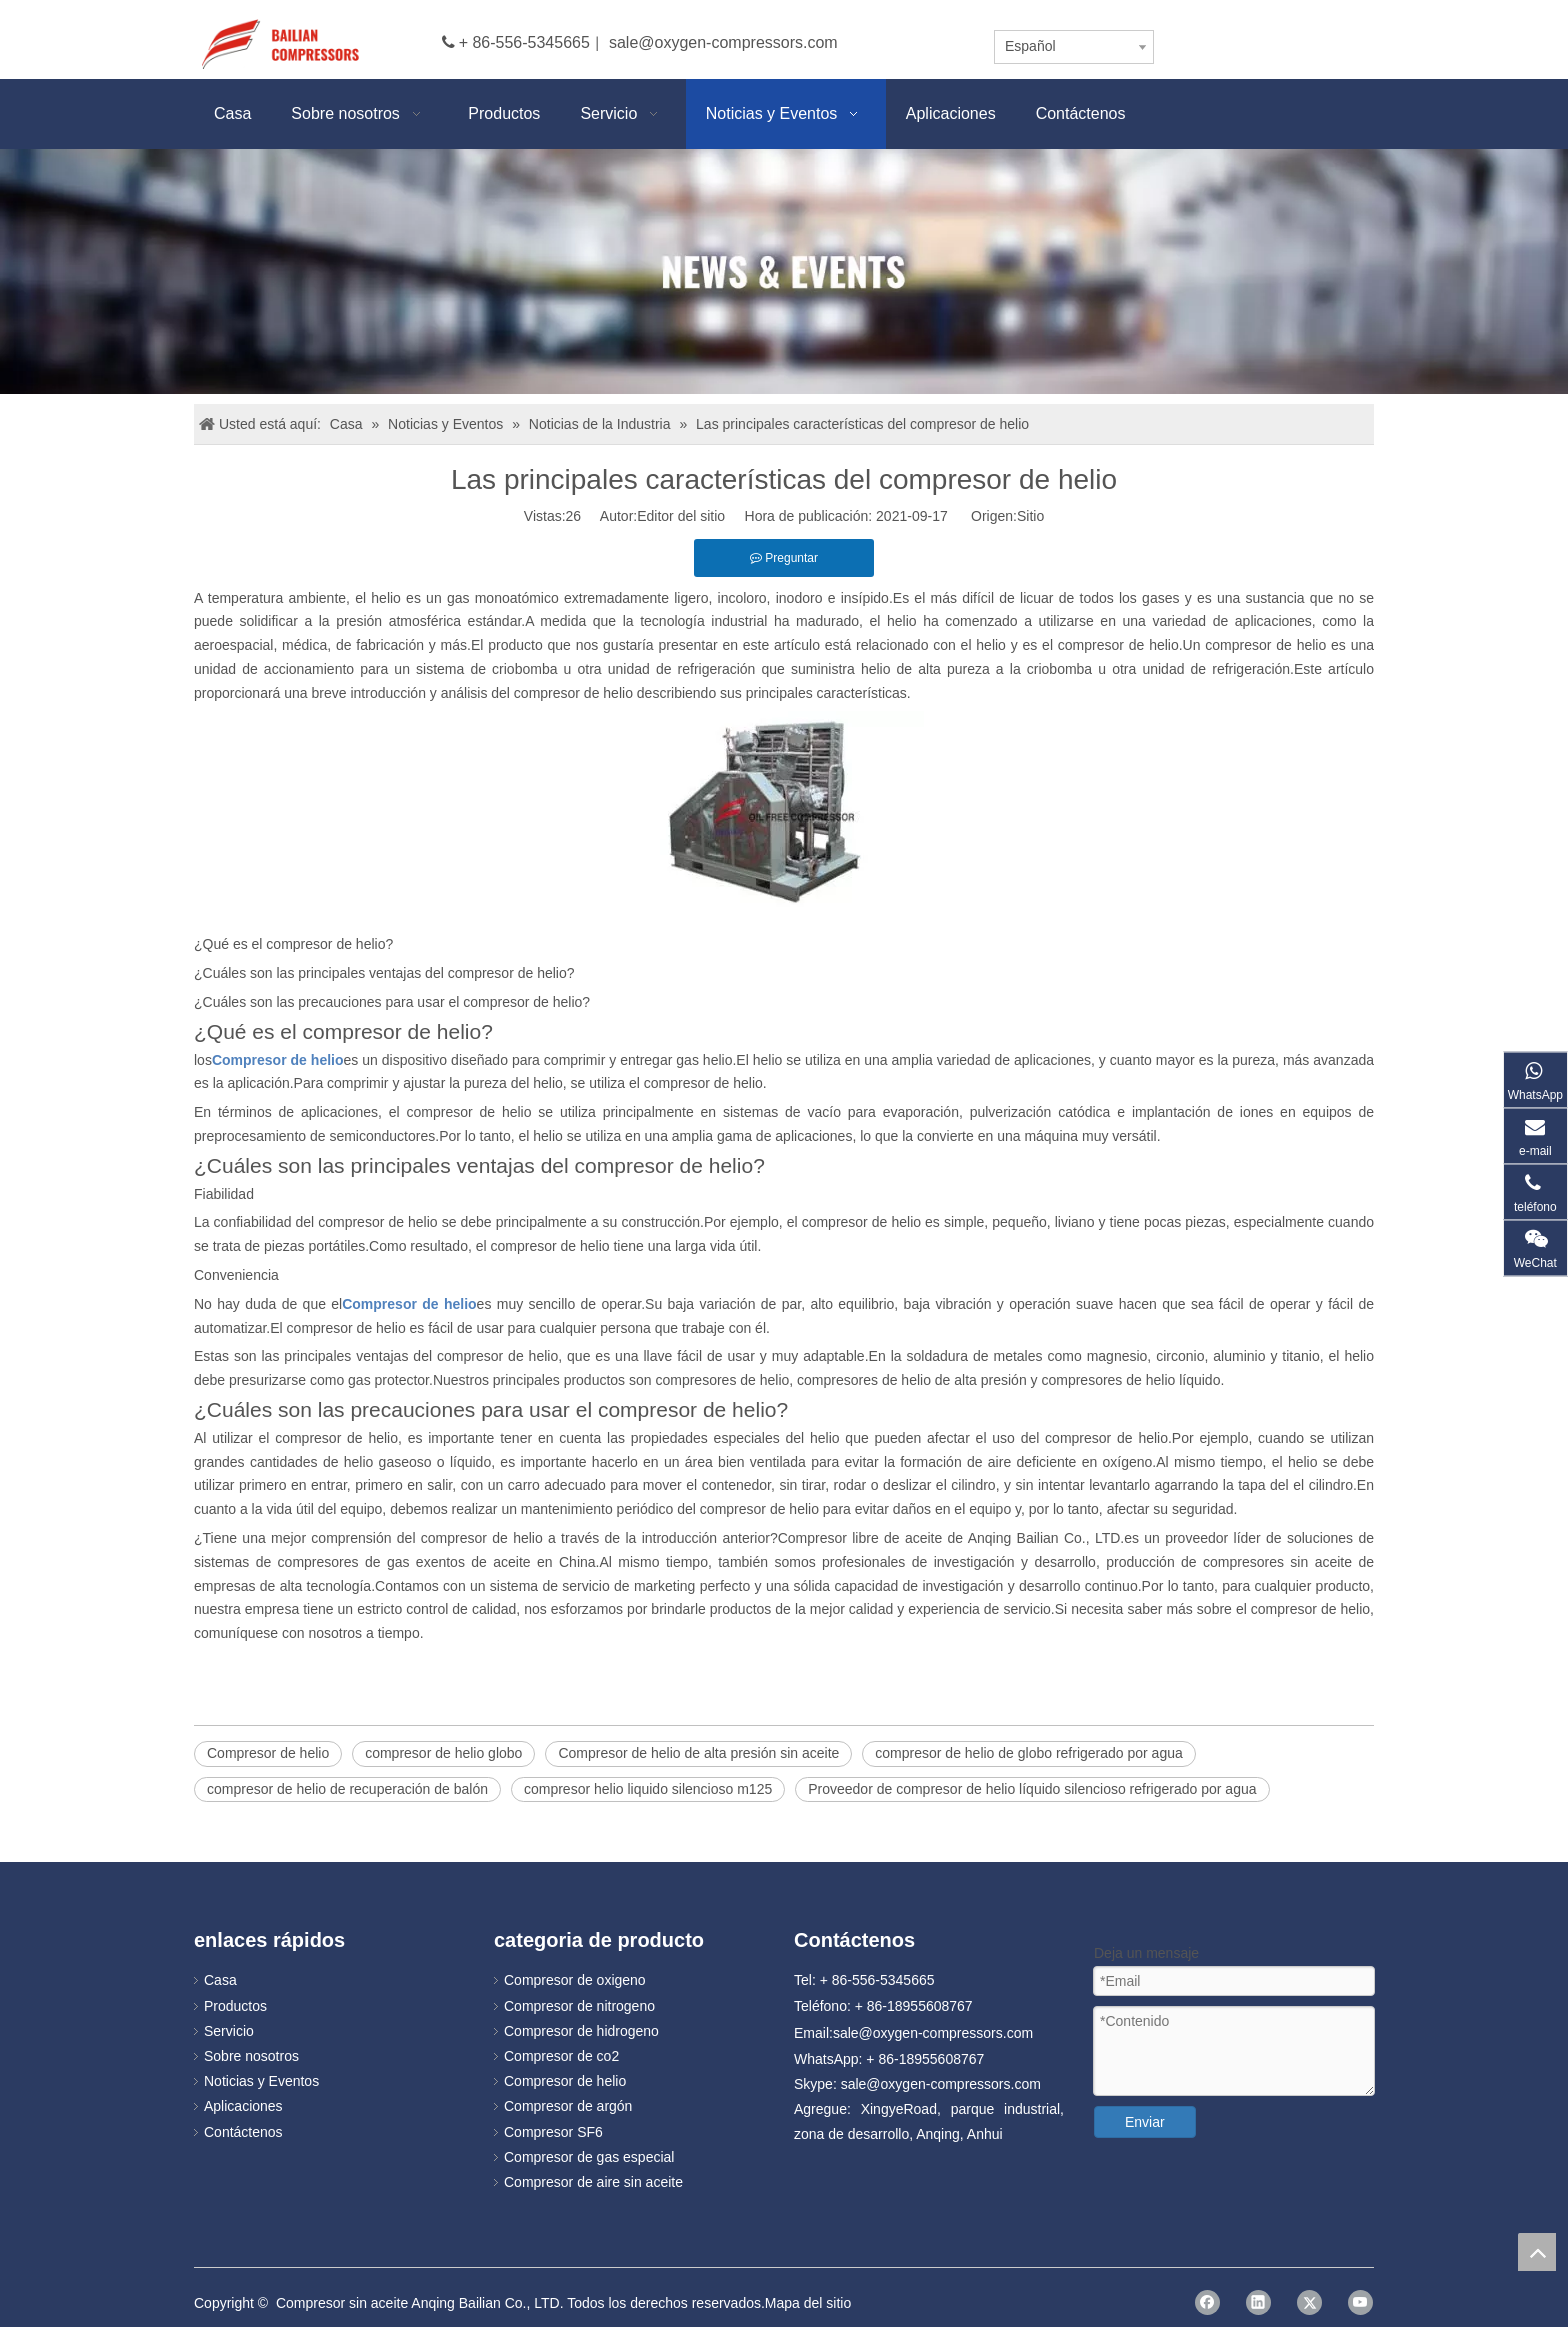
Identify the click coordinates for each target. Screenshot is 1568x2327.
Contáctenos (243, 2132)
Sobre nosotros (251, 2056)
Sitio (1030, 516)
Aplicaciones (243, 2106)
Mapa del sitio (808, 2303)
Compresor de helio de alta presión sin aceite (698, 1753)
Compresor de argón (568, 2106)
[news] (784, 271)
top (1537, 2252)
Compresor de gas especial (589, 2157)
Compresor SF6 (553, 2132)
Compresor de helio (268, 1753)
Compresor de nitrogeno (579, 2006)
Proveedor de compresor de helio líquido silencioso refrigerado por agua (1032, 1789)
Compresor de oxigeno (575, 1980)
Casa (220, 1980)
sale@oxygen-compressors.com (723, 42)
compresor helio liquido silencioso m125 (648, 1789)
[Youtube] (1360, 2302)
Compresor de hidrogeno (581, 2031)
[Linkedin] (1258, 2302)
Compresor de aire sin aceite (593, 2182)
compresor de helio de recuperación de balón (347, 1789)
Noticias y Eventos (261, 2081)
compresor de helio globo (443, 1753)
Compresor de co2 (561, 2056)
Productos (235, 2006)
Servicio (229, 2031)
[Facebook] (1207, 2302)
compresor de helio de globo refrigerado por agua (1028, 1753)
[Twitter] (1309, 2302)
